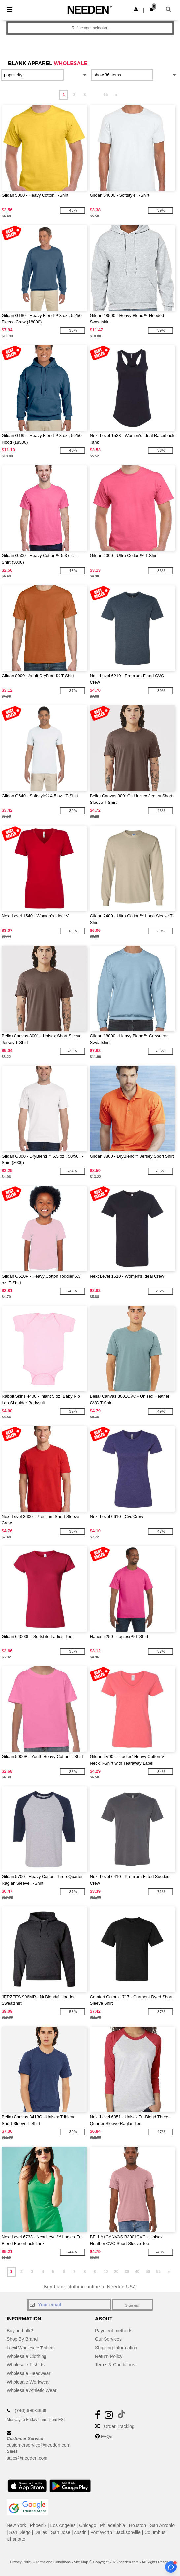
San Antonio (162, 2525)
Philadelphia (112, 2525)
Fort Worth (101, 2532)
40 (137, 2271)
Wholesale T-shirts (26, 2364)
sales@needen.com (27, 2458)
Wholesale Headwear (28, 2373)
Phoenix (38, 2525)
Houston (137, 2525)
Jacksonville (128, 2532)
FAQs (106, 2436)
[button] (136, 9)
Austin (80, 2532)
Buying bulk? (20, 2330)
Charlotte (16, 2539)
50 (148, 2271)
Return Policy (108, 2356)
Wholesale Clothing (26, 2356)
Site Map (81, 2562)
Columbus (154, 2532)
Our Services (108, 2339)
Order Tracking (119, 2426)
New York (16, 2525)
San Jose (60, 2532)
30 (127, 2271)
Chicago (87, 2525)
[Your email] (69, 2304)
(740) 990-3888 (30, 2410)
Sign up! (132, 2305)
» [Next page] (116, 94)
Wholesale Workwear (28, 2382)
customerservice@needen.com (38, 2445)
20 (116, 2271)
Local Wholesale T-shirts (32, 2347)
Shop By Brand (22, 2339)
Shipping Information (116, 2347)
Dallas (40, 2532)
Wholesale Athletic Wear (31, 2390)
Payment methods (113, 2330)
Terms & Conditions (115, 2364)
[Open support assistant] (171, 2567)
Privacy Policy (21, 2562)
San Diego (20, 2532)
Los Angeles (62, 2525)
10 (106, 2271)
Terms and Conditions (53, 2562)
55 (106, 94)
